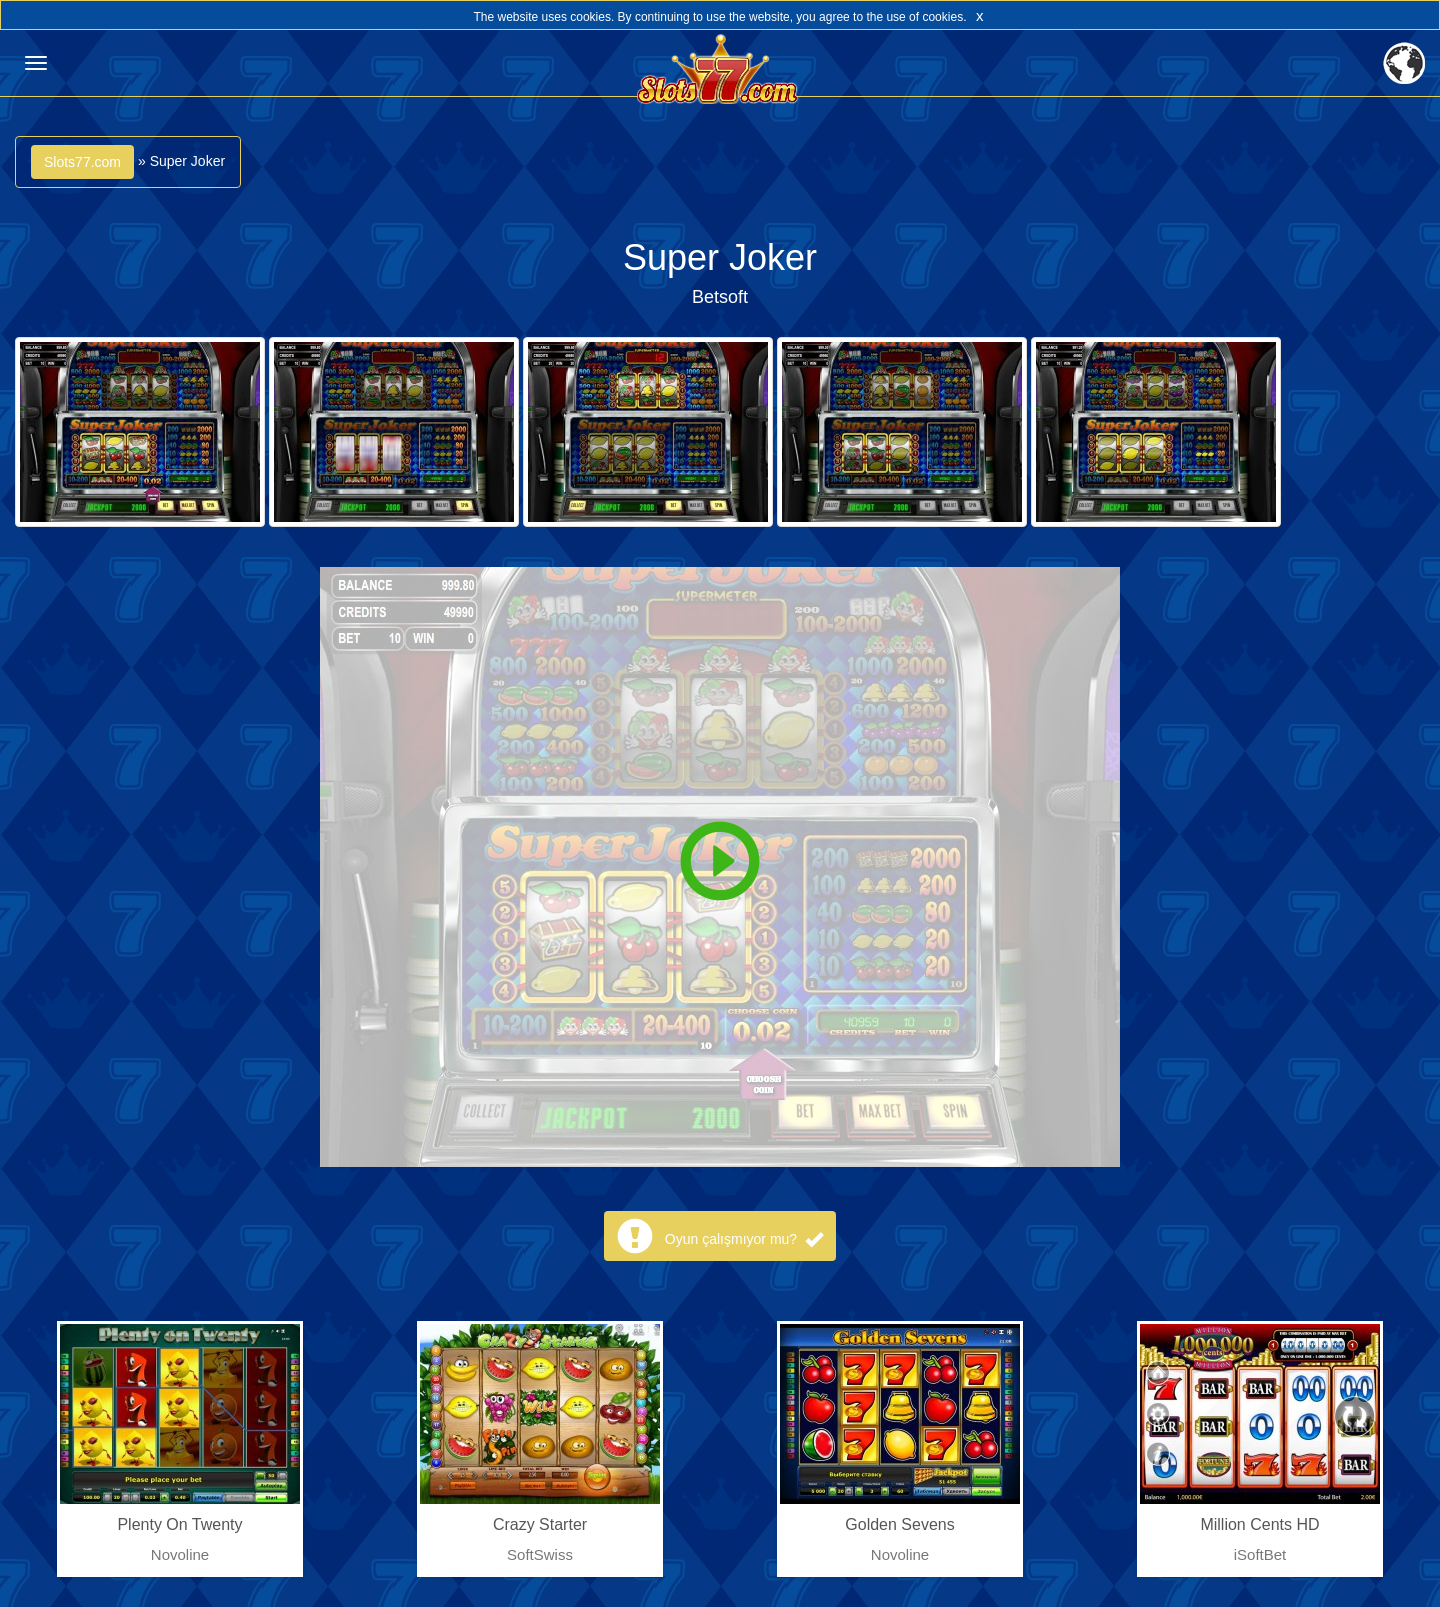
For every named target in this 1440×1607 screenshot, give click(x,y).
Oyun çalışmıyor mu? (744, 1239)
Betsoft (720, 297)
